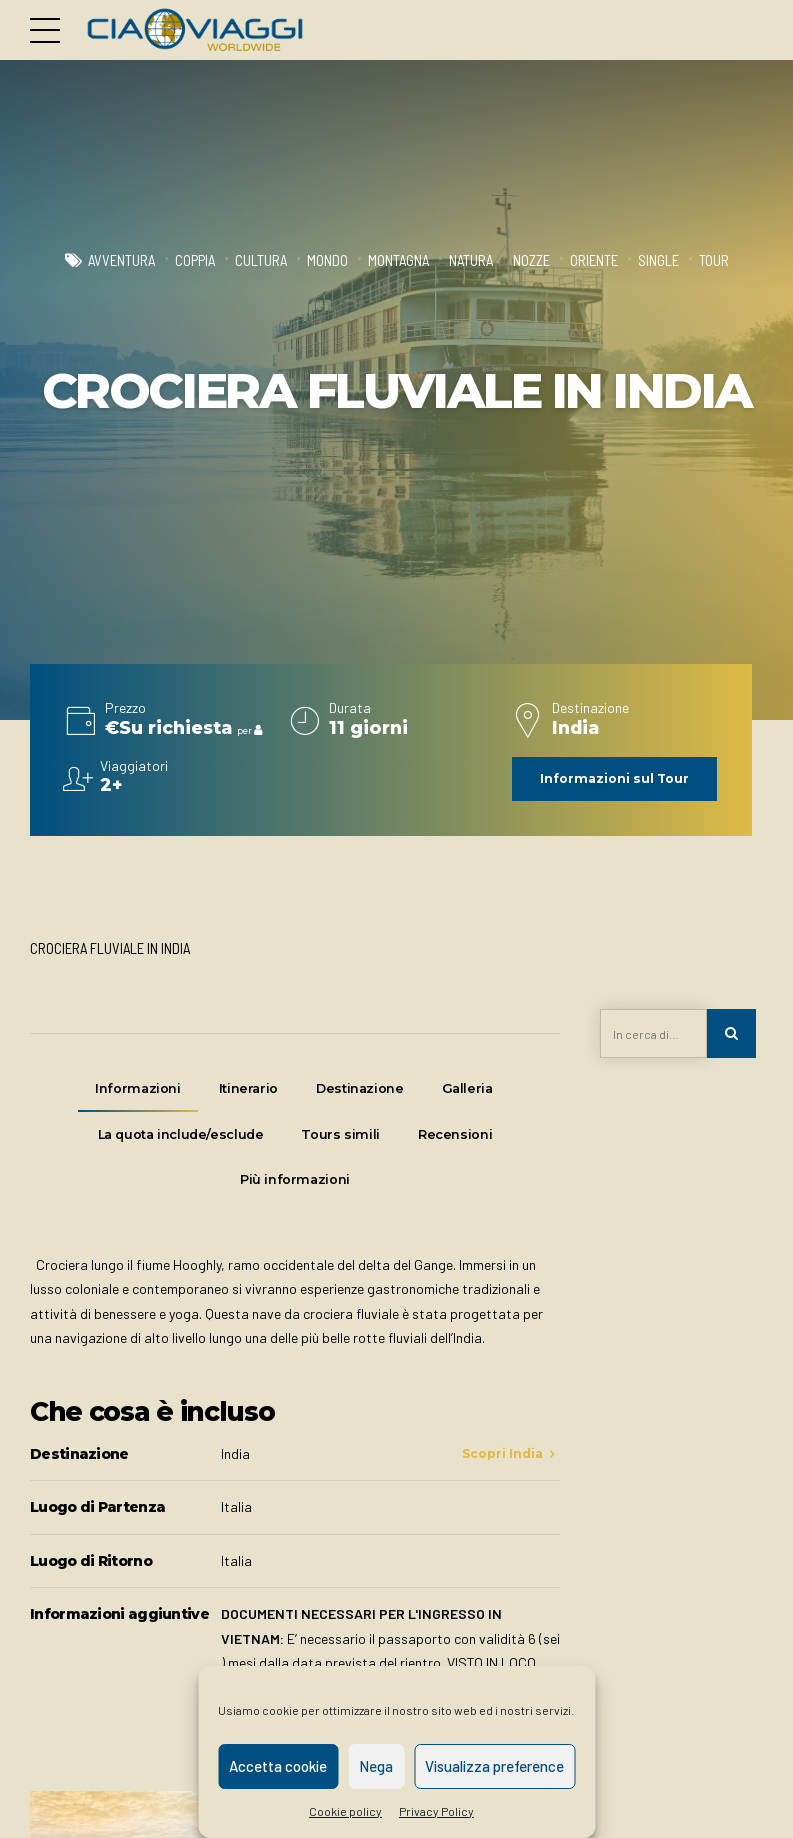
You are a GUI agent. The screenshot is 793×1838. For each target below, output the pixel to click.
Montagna (398, 260)
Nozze (531, 260)
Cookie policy (345, 1811)
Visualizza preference (494, 1766)
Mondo (327, 260)
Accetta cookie (278, 1766)
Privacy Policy (436, 1811)
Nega (376, 1766)
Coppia (195, 260)
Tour (714, 260)
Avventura (121, 260)
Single (658, 260)
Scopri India (502, 1456)
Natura (471, 260)
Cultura (261, 260)
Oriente (594, 260)
